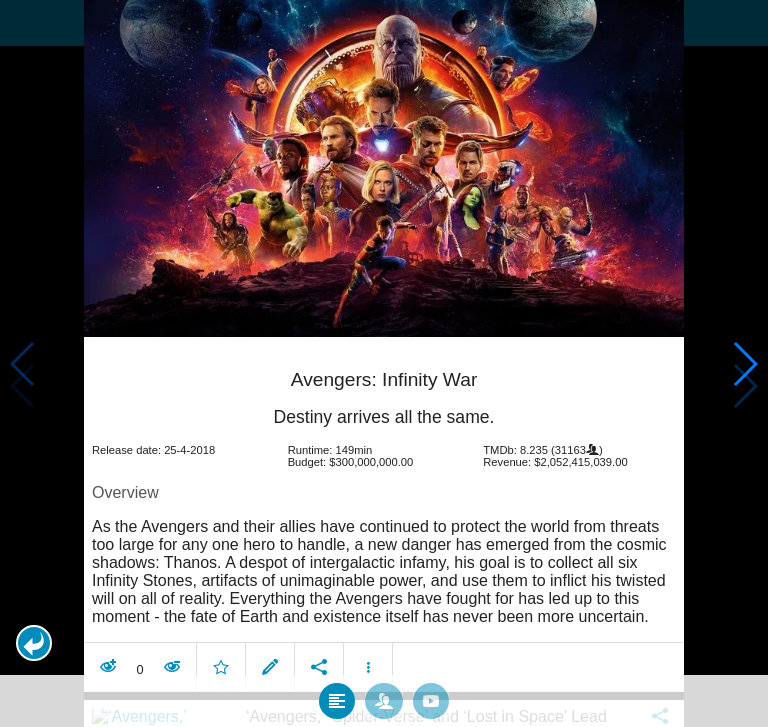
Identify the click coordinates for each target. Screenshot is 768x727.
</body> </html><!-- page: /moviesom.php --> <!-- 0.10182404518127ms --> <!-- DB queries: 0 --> (384, 363)
